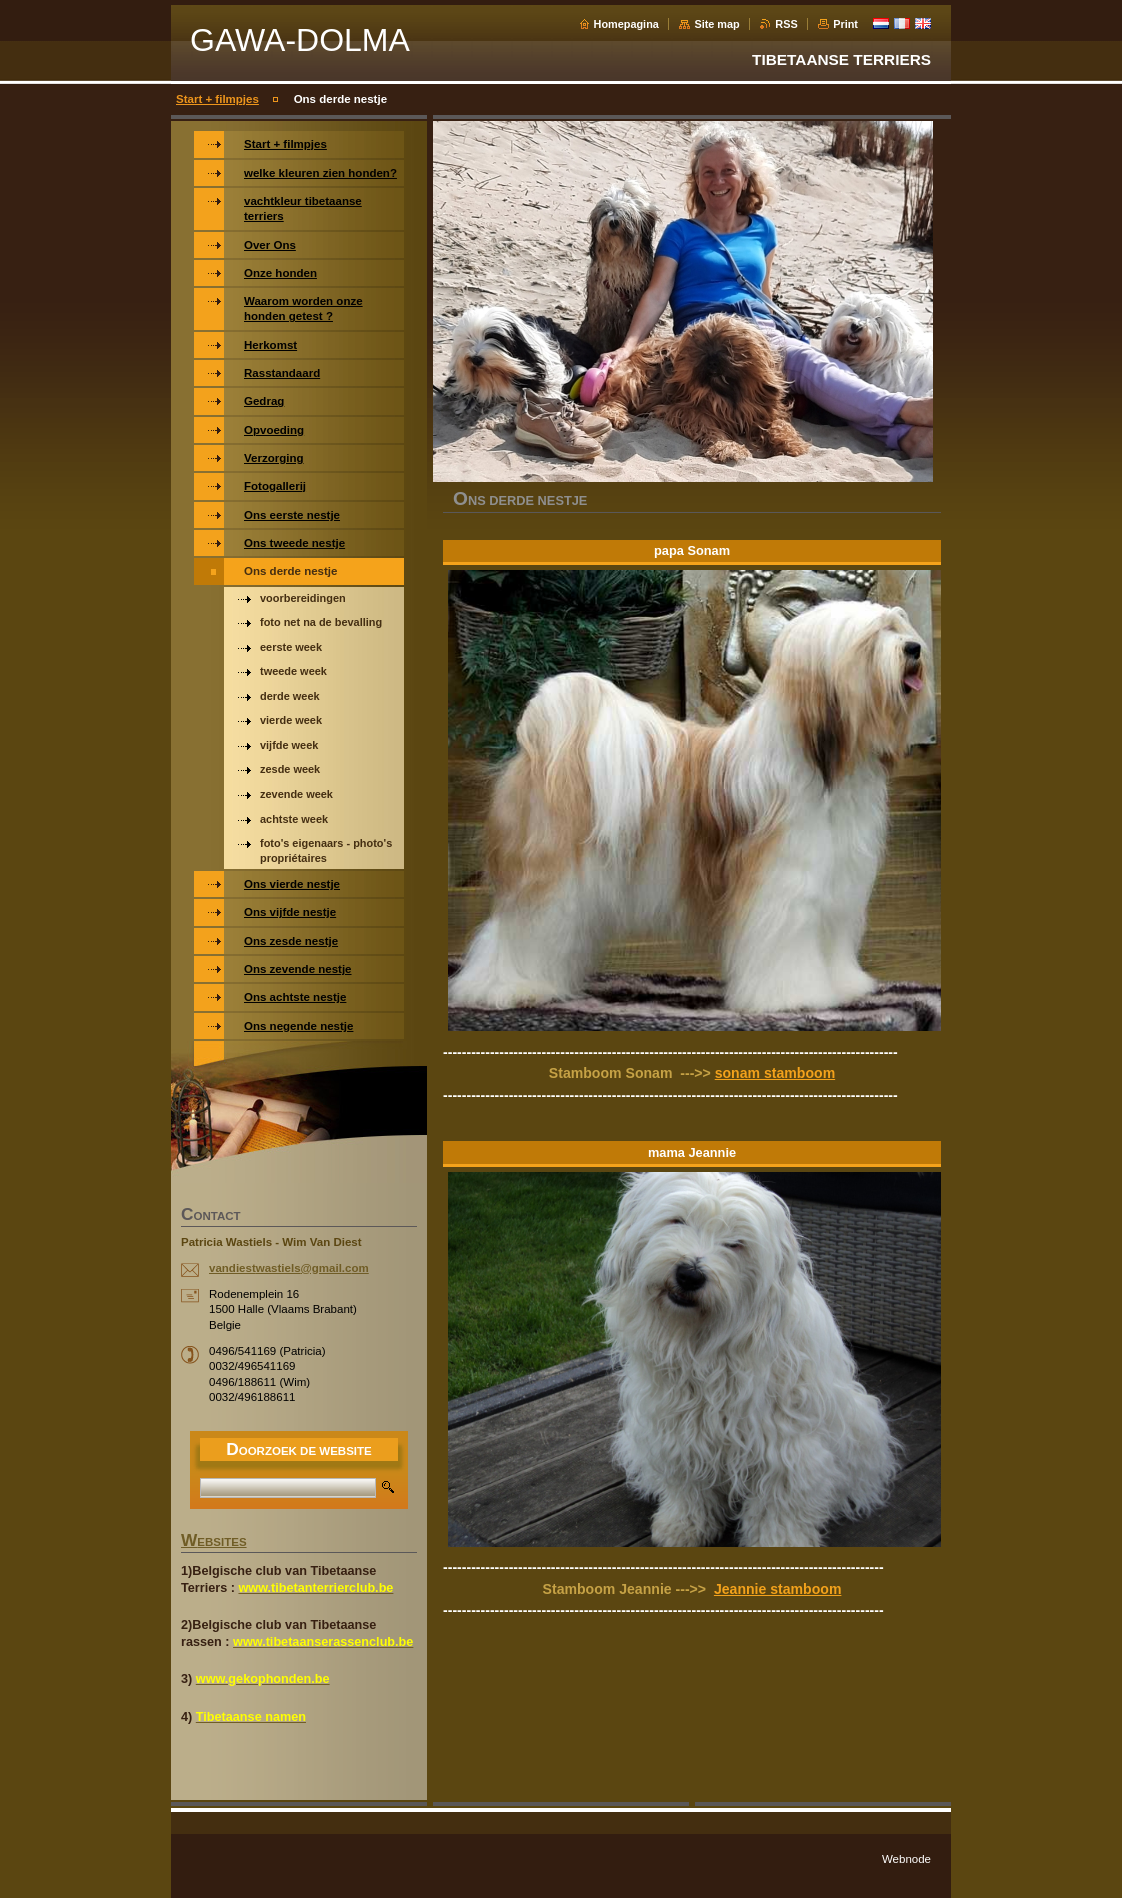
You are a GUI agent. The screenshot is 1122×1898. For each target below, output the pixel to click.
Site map (716, 24)
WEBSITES (214, 1542)
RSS (786, 24)
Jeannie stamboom (778, 1589)
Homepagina (626, 24)
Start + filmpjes (217, 99)
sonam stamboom (775, 1073)
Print (845, 24)
